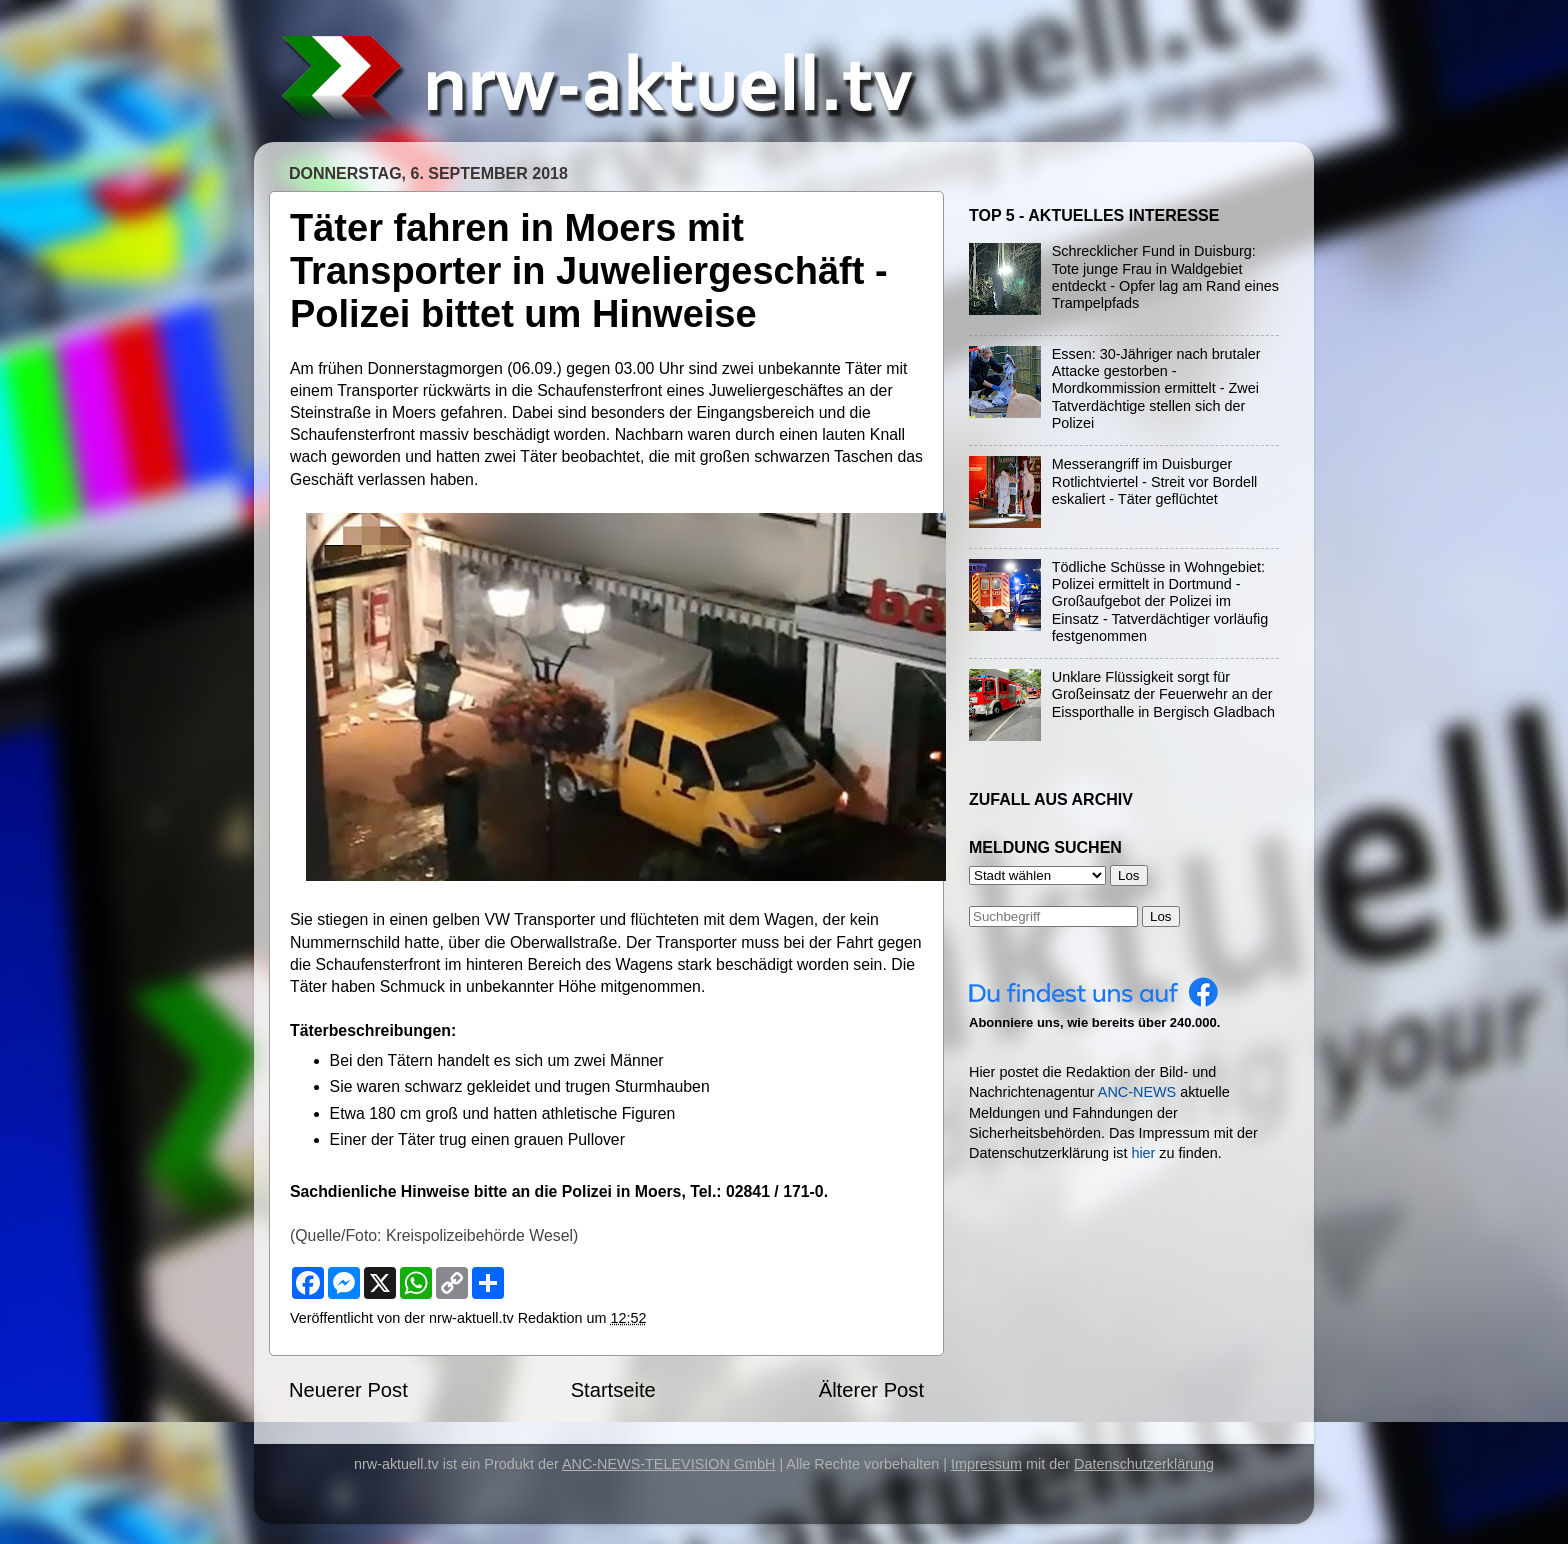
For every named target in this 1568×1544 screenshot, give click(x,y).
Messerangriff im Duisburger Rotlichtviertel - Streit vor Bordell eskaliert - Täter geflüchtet (1155, 481)
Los (1161, 916)
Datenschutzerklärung (1144, 1464)
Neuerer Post (348, 1390)
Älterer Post (871, 1390)
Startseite (613, 1390)
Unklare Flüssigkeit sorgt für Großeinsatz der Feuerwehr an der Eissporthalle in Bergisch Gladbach (1163, 694)
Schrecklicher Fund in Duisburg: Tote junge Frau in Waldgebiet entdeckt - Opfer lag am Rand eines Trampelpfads (1165, 277)
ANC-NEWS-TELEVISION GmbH (669, 1464)
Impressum (986, 1464)
